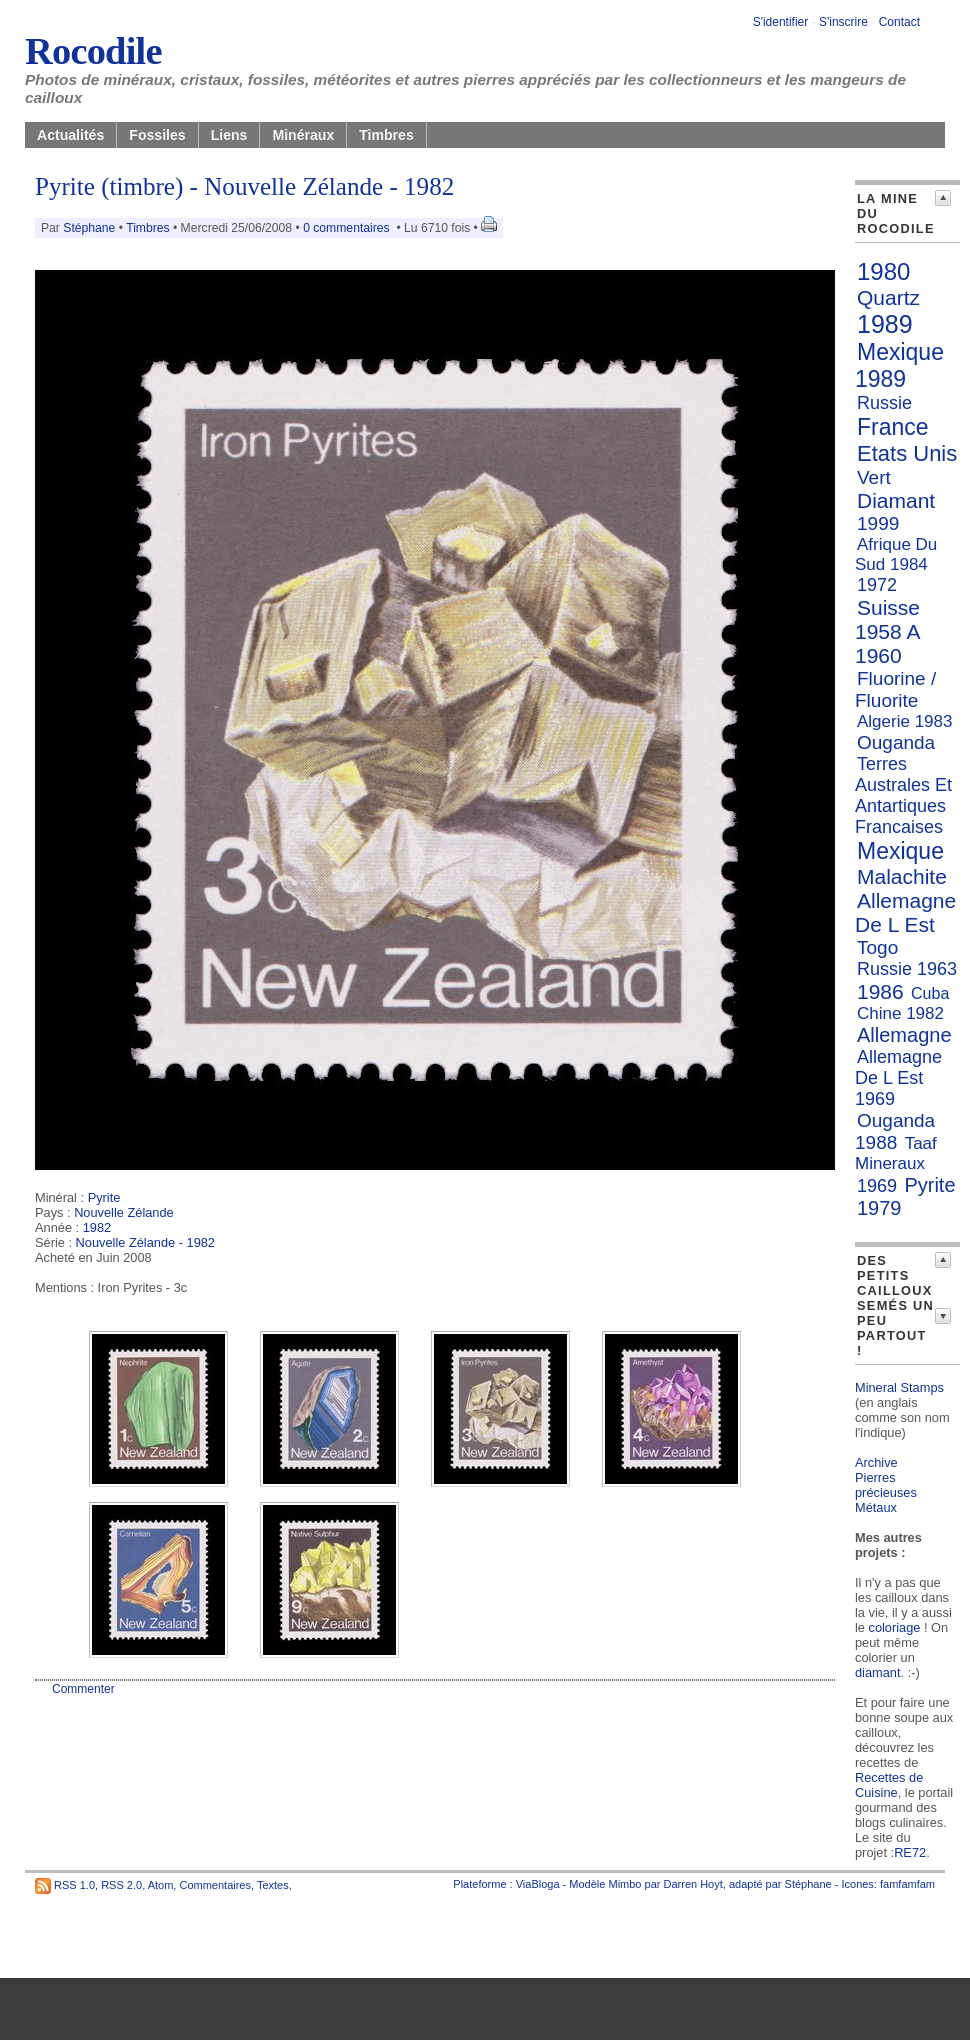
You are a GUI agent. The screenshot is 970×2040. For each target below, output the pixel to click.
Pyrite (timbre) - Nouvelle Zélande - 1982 (244, 186)
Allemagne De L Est (905, 912)
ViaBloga (538, 1884)
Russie (884, 403)
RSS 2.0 (121, 1885)
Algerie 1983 (904, 721)
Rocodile (93, 51)
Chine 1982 (900, 1013)
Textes (273, 1885)
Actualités (70, 135)
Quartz (888, 297)
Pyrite (104, 1197)
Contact (899, 22)
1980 (883, 271)
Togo (877, 947)
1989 (885, 324)
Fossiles (157, 135)
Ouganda (896, 742)
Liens (229, 135)
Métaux (876, 1507)
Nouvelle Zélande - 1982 (145, 1242)
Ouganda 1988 (895, 1131)
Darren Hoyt (693, 1884)
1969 (877, 1186)
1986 (880, 991)
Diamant (896, 500)
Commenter (83, 1689)
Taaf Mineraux (896, 1153)
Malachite (902, 876)
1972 (877, 585)
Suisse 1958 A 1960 (887, 631)
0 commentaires (348, 228)
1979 (879, 1208)
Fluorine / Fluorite (895, 689)
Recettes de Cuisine (889, 1785)
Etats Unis (907, 453)
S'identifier (781, 22)
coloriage (895, 1627)
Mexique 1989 (899, 365)
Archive (876, 1462)
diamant (878, 1672)
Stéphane (89, 228)
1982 (97, 1227)
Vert (874, 477)
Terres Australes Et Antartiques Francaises (903, 795)
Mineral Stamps (899, 1387)
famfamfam (907, 1884)
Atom (161, 1885)
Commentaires (215, 1885)
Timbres (386, 135)
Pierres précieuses (886, 1485)
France (893, 427)
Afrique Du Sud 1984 (896, 554)
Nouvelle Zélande (124, 1212)
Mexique (900, 851)
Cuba (930, 993)
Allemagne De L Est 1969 (898, 1078)
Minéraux (303, 135)
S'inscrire (843, 22)
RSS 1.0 (74, 1885)
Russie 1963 (907, 969)
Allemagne (904, 1035)
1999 (878, 523)
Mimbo (624, 1884)
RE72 (910, 1852)
